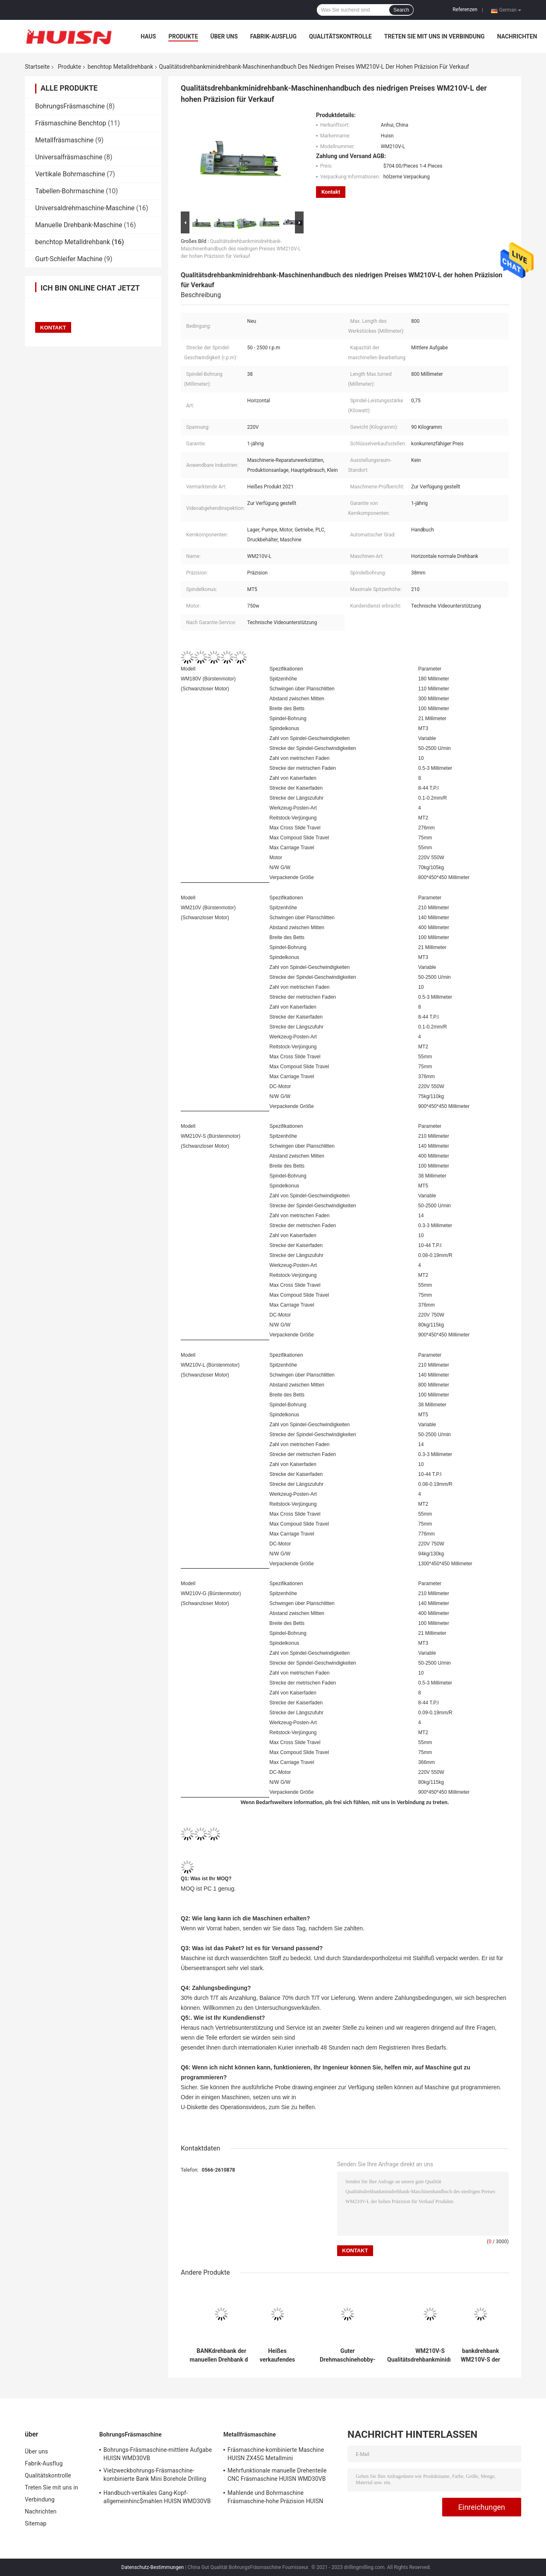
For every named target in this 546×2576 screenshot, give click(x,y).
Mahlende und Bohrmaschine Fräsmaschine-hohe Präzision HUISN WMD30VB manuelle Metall (275, 2498)
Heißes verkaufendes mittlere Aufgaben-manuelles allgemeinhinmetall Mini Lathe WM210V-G (277, 2355)
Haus (148, 36)
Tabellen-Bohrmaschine (69, 191)
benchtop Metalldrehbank (120, 66)
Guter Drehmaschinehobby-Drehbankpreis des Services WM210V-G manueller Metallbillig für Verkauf (348, 2355)
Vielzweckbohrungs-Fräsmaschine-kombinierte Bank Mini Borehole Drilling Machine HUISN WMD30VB (154, 2476)
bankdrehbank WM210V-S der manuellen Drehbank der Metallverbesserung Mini (480, 2355)
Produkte (183, 36)
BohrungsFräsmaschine (70, 106)
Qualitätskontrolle (340, 36)
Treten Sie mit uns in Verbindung (434, 36)
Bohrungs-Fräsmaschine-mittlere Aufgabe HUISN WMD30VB (157, 2453)
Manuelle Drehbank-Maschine (78, 225)
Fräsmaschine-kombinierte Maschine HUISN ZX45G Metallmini (276, 2453)
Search (401, 10)
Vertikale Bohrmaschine (70, 174)
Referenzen (465, 9)
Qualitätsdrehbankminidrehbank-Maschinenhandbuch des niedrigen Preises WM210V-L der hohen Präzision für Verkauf (241, 248)
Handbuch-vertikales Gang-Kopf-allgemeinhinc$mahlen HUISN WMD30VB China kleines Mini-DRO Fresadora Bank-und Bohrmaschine (157, 2498)
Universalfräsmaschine (69, 157)
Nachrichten (517, 36)
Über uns (224, 36)
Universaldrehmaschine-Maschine (84, 208)
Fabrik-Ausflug (273, 36)
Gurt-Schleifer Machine (68, 259)
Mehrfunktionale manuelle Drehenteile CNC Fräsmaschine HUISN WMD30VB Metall (277, 2476)
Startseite (37, 66)
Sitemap (35, 2523)
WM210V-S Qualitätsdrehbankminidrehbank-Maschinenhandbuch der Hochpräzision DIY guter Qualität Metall (430, 2355)
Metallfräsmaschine (64, 140)
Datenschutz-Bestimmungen (152, 2567)
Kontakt (330, 192)
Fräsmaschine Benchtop (70, 123)
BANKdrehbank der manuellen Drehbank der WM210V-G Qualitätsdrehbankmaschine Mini (221, 2355)
